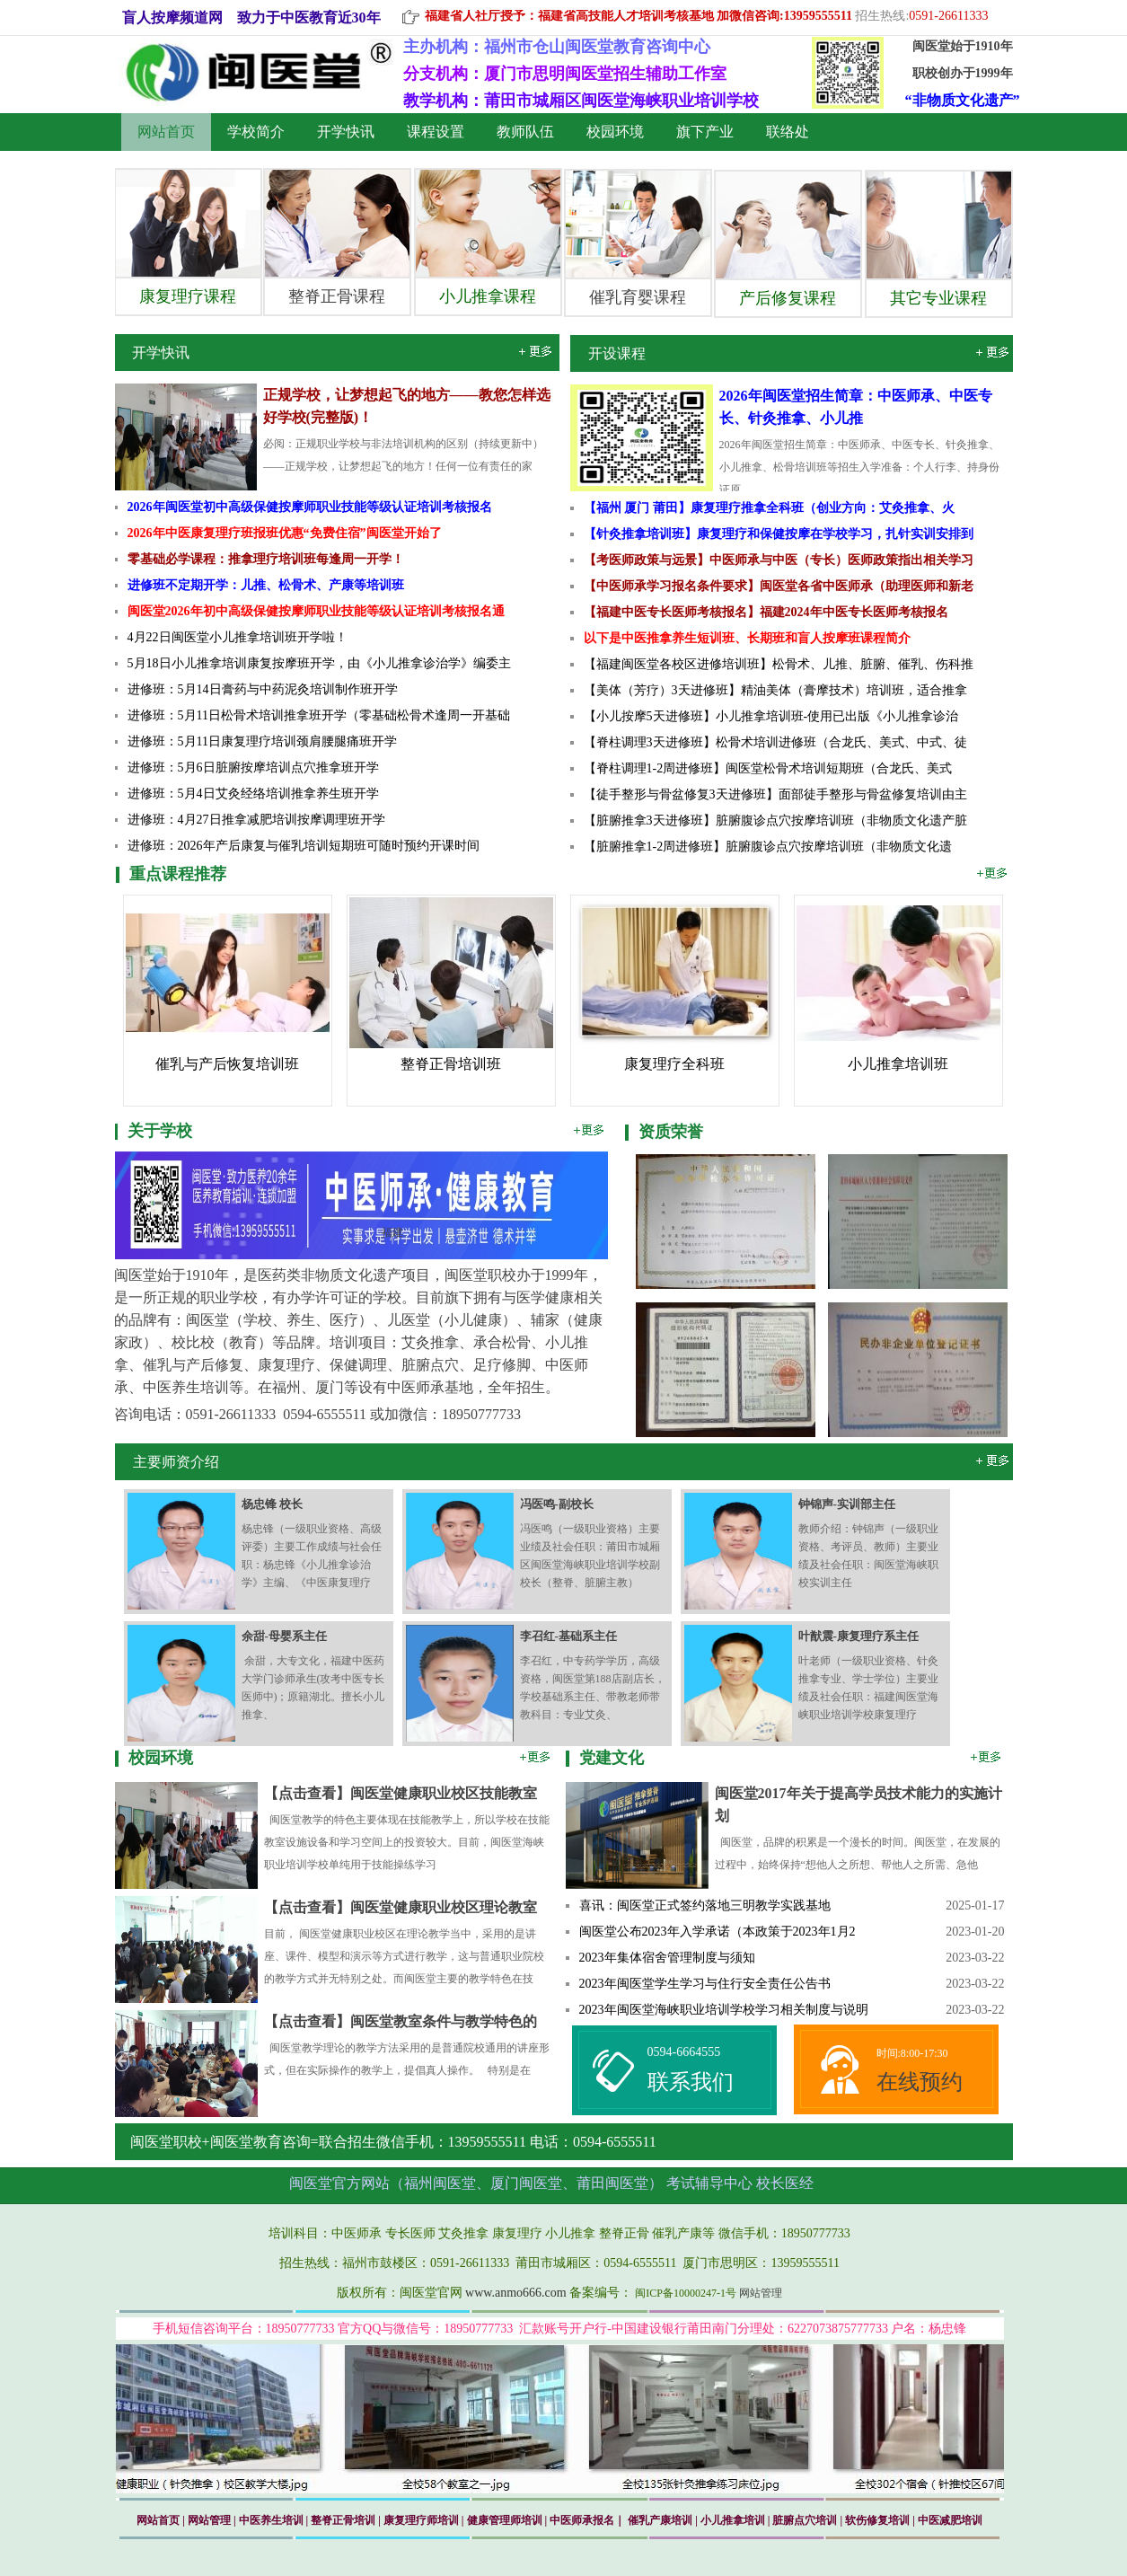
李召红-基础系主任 (568, 1636)
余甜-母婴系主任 (284, 1636)
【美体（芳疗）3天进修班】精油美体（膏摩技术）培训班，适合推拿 (775, 690)
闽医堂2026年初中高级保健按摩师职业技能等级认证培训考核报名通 (316, 611)
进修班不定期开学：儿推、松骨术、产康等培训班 (266, 585)
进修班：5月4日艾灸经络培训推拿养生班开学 (253, 793)
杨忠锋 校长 (272, 1504)
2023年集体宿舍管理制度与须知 (667, 1957)
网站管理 (760, 2293)
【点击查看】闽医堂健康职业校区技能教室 (400, 1793)
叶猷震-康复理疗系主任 (858, 1636)
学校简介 (256, 131)
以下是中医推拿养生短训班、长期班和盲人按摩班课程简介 (747, 638)
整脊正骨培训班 (451, 1064)
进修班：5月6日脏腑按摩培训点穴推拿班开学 (253, 767)
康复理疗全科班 (674, 1064)
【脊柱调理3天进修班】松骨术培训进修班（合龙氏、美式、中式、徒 (775, 742)
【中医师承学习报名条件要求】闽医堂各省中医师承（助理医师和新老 (778, 586)
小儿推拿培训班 (898, 1064)
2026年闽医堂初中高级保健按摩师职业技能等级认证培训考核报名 (310, 507)
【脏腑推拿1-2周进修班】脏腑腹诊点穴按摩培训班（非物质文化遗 (768, 846)
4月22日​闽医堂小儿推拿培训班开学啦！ (238, 637)
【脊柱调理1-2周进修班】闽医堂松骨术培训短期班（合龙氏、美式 (768, 768)
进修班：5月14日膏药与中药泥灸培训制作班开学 (263, 689)
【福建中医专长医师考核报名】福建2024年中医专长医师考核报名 (766, 612)
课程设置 (435, 131)
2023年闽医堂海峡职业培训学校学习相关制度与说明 (723, 2009)
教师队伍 (525, 131)
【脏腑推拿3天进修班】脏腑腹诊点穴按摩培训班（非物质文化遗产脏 (775, 820)
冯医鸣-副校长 (557, 1504)
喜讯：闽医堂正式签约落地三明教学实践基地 (705, 1905)
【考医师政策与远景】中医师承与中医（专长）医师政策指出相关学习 (778, 560)
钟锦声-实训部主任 (846, 1504)
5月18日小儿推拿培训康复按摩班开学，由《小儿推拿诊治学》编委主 (319, 663)
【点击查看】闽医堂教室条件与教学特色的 (400, 2021)
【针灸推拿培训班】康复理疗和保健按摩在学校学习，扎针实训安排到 (778, 534)
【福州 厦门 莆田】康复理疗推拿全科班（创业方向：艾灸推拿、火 (769, 508)
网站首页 (166, 131)
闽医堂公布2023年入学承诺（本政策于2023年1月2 (717, 1931)
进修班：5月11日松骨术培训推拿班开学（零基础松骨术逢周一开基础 (319, 715)
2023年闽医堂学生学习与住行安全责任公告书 (705, 1983)
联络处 (787, 131)
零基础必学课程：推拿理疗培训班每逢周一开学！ (266, 559)
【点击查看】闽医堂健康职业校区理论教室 (400, 1907)
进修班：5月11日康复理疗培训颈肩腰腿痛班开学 (262, 741)
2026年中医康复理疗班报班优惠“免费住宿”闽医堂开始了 (285, 533)
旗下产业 (705, 131)
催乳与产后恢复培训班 (227, 1064)
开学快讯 (345, 131)
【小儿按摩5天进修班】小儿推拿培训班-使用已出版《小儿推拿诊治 (771, 716)
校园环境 (615, 131)
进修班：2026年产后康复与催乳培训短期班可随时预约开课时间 (304, 845)
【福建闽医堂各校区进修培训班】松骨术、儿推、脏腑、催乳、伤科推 (778, 664)
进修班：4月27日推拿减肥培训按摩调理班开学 (256, 819)
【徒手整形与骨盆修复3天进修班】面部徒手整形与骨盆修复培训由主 (775, 794)
